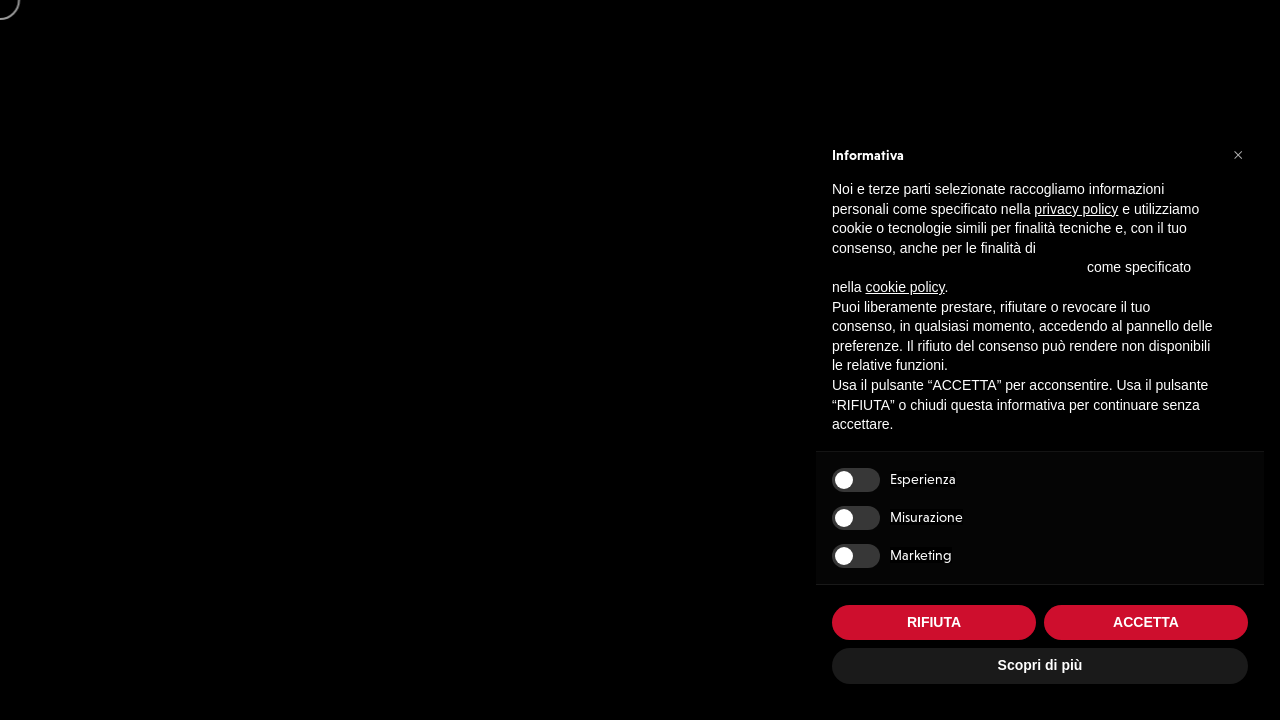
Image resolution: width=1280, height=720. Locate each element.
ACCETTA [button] (1146, 622)
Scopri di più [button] (1040, 665)
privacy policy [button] (1076, 209)
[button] (1238, 154)
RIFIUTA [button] (934, 622)
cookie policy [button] (904, 287)
